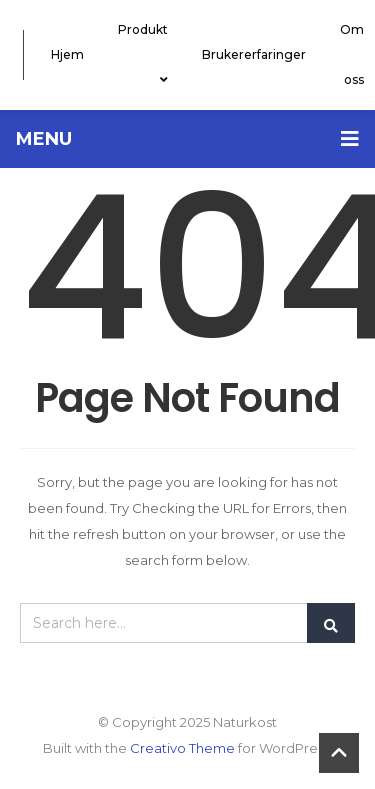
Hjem (67, 54)
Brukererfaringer (254, 54)
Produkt (143, 54)
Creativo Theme (182, 748)
